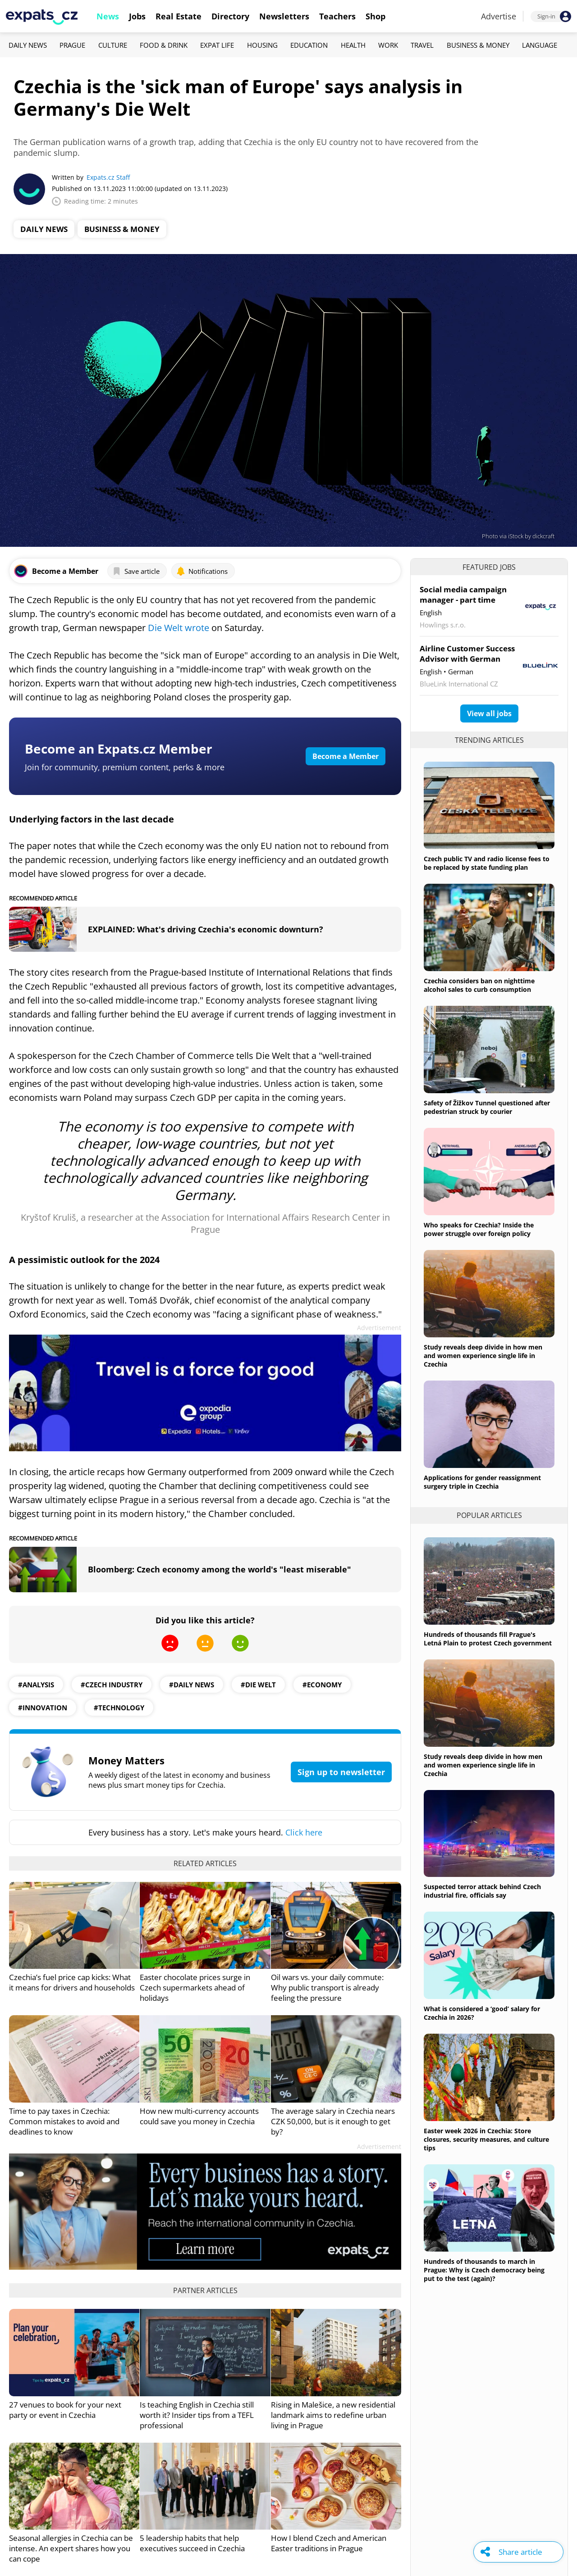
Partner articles (205, 2290)
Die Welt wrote (178, 628)
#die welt (258, 1684)
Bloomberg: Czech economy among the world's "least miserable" (219, 1569)
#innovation (42, 1707)
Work (388, 45)
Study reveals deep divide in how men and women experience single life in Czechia (483, 1355)
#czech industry (111, 1684)
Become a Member (345, 756)
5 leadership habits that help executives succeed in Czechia (192, 2543)
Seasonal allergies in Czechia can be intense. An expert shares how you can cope (71, 2548)
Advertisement (379, 1327)
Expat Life (217, 45)
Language (539, 45)
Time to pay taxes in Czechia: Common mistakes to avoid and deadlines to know (64, 2121)
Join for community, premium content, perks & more (124, 767)
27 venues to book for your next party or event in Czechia (65, 2409)
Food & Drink (164, 45)
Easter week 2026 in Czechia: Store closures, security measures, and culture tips (486, 2139)
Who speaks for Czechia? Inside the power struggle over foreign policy (479, 1229)
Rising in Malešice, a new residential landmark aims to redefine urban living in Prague (333, 2415)
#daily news (191, 1684)
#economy (322, 1684)
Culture (112, 45)
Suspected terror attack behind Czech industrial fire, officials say (482, 1890)
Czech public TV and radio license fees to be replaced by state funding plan (487, 863)
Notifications (202, 571)
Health (353, 45)
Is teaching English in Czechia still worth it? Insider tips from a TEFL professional (197, 2415)
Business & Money (478, 45)
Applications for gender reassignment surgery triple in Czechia (482, 1481)
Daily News (28, 45)
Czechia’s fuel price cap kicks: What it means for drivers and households (72, 1982)
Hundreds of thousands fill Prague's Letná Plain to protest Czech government (488, 1638)
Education (309, 45)
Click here (303, 1832)
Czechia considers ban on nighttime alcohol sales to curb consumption (479, 985)
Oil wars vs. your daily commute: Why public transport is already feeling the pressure (327, 1987)
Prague (72, 45)
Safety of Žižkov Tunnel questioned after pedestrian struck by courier (487, 1107)
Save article (136, 571)
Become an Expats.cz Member (118, 748)
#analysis (36, 1684)
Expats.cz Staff (108, 177)
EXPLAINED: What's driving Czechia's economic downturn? (205, 929)
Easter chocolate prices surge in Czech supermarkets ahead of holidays (195, 1987)
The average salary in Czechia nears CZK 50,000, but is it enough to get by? (333, 2121)
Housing (262, 45)
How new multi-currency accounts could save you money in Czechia (199, 2116)
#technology (119, 1707)
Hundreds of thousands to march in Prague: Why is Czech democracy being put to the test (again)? (484, 2270)
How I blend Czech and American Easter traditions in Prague (328, 2543)
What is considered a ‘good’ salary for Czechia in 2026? (482, 2013)
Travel (422, 45)
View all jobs (489, 713)
